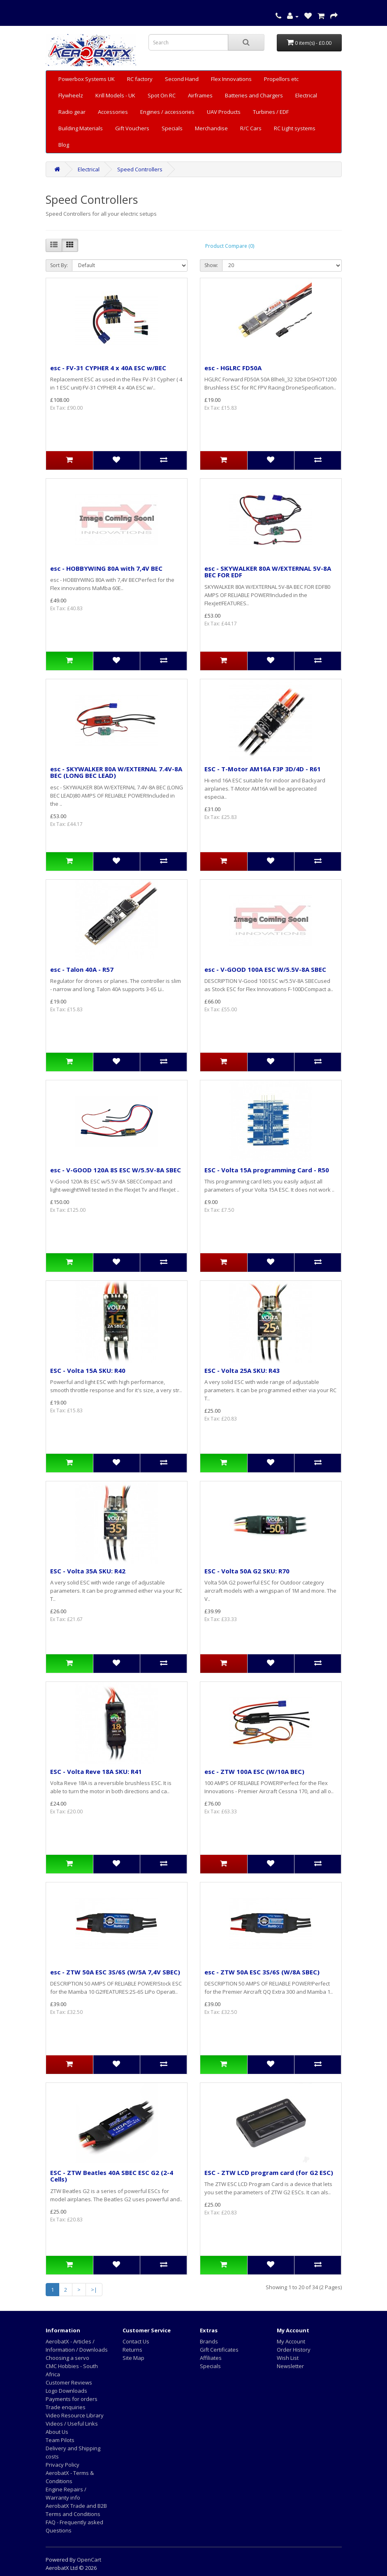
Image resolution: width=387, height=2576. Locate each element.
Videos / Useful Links (72, 2423)
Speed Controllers (139, 169)
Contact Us (136, 2341)
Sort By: (59, 265)
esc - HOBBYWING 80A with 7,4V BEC (106, 568)
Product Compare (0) (229, 245)
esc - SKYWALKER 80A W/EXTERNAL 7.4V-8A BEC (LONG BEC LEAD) (116, 772)
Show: (211, 265)
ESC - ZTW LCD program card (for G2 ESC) (268, 2172)
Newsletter (290, 2366)
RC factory (140, 79)
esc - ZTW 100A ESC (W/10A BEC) (254, 1771)
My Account (291, 2341)
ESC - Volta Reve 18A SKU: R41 (96, 1771)
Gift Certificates (219, 2349)
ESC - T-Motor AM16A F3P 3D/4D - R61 (262, 769)
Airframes (200, 95)
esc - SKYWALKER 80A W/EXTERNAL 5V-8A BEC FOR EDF (267, 571)
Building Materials (80, 128)
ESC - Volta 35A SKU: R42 (87, 1571)
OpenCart (89, 2559)
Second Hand (182, 79)
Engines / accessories (167, 111)
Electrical (306, 95)
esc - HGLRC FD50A (233, 368)
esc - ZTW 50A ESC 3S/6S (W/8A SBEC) (262, 1972)
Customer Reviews (69, 2382)
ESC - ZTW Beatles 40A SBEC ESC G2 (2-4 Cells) (111, 2176)
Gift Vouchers (132, 128)
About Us (57, 2431)
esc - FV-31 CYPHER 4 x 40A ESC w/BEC (108, 368)
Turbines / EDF (271, 111)
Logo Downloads (66, 2390)
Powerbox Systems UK (86, 79)
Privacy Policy (62, 2464)
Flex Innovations (231, 79)
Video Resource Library (75, 2415)
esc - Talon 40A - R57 (82, 969)
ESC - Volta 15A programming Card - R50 (266, 1170)
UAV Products (224, 111)
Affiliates (211, 2358)
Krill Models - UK (115, 95)
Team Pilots (60, 2440)
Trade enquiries (66, 2407)
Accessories (113, 111)
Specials (172, 128)
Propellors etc (281, 79)
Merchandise (211, 128)
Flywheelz (70, 95)
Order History (294, 2349)
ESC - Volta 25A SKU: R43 (242, 1370)
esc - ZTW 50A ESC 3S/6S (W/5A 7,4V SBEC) (115, 1972)
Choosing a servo (67, 2358)
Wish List (288, 2358)
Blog (63, 144)
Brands (209, 2341)
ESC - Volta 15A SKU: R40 (87, 1370)
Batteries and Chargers (254, 95)
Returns (132, 2349)
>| (94, 2289)
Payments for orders (71, 2399)
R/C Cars (251, 128)
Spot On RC (162, 95)
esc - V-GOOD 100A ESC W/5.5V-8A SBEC (265, 969)
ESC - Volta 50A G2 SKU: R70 (247, 1571)
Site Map (133, 2358)
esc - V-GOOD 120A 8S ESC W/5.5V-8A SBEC (115, 1170)
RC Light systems (294, 128)
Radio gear (72, 111)
